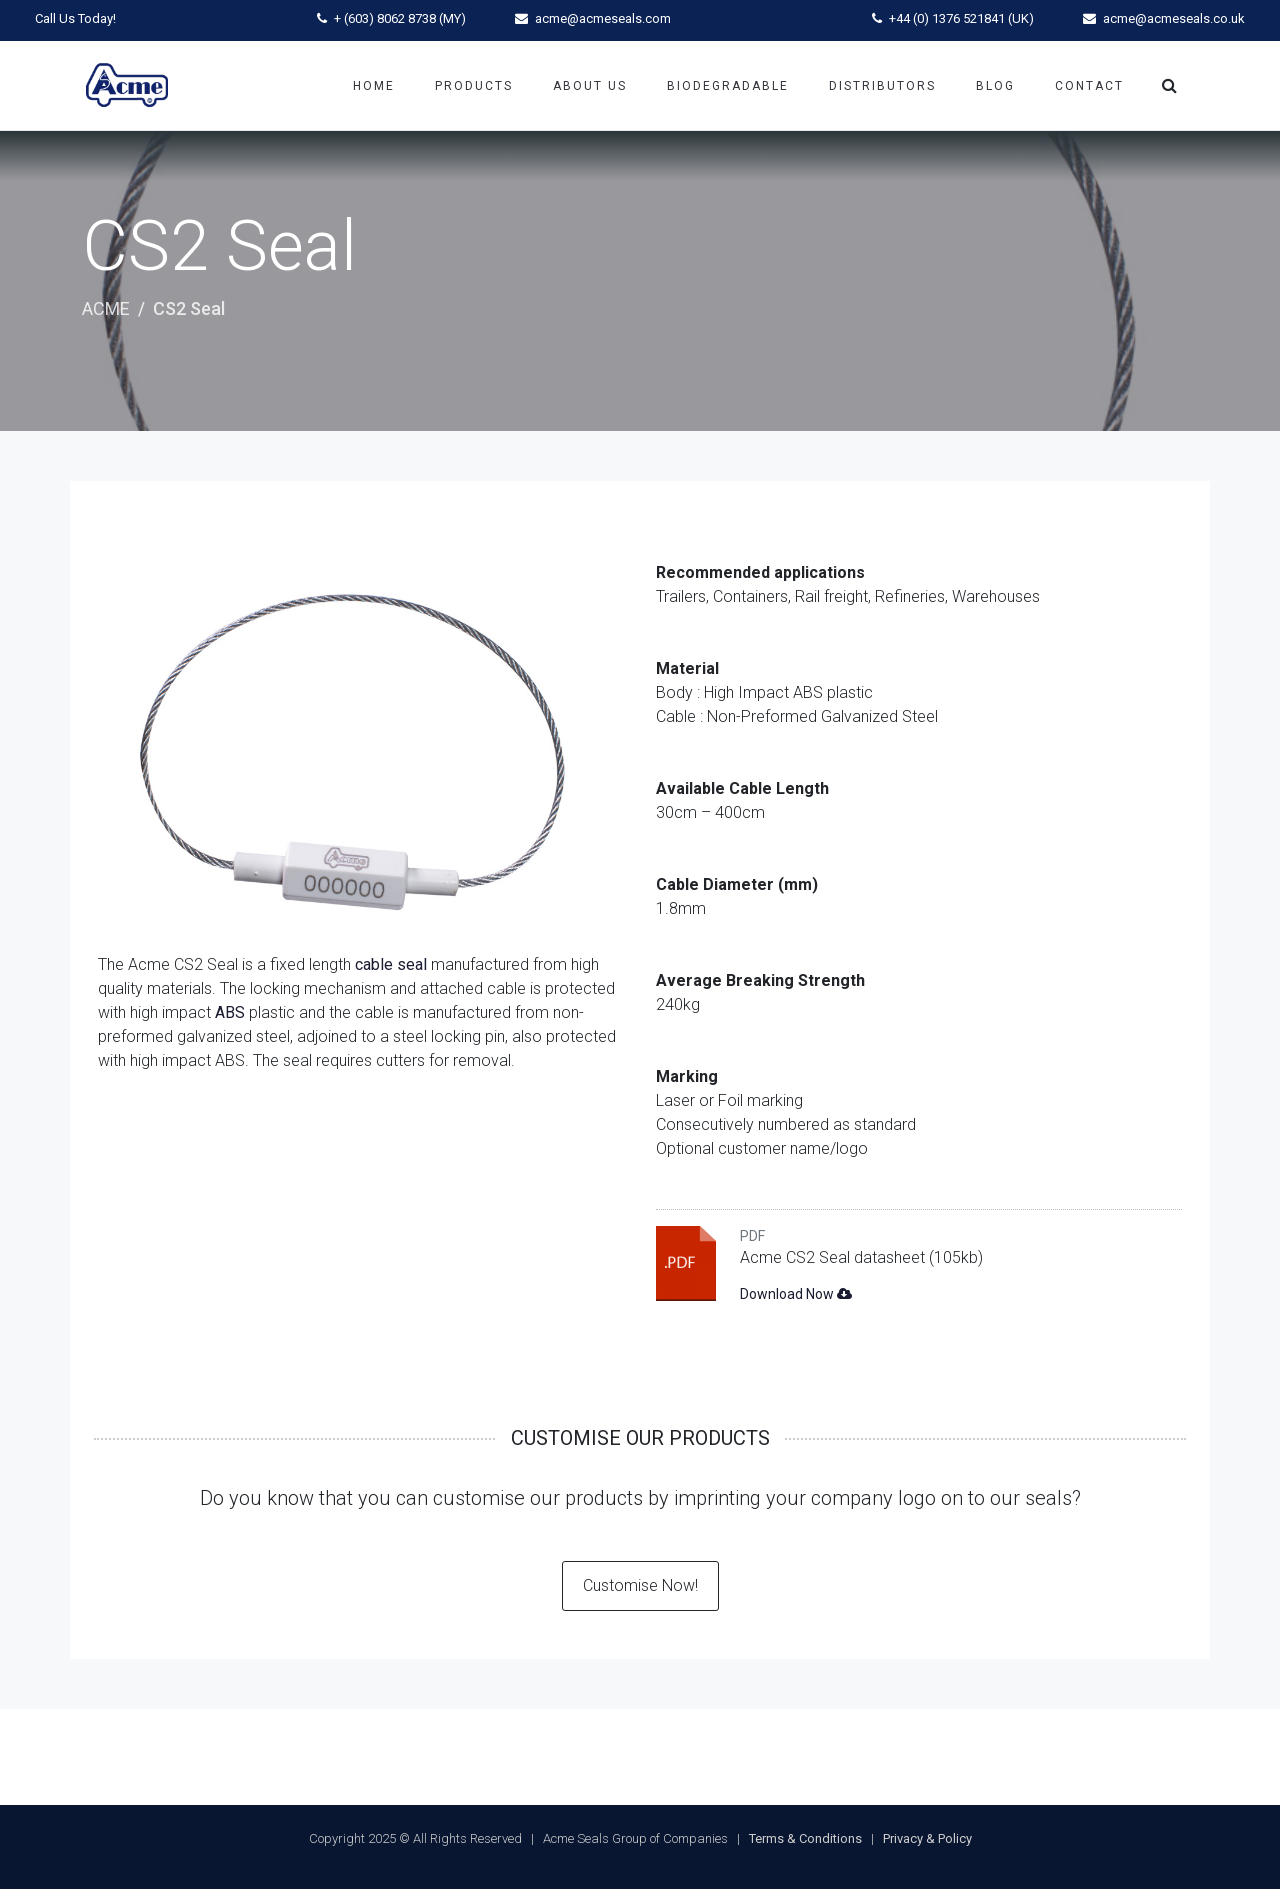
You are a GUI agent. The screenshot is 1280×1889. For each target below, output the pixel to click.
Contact (1089, 86)
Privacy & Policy (927, 1838)
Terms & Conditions (805, 1838)
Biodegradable (728, 86)
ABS (230, 1012)
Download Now (796, 1294)
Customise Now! (640, 1585)
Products (474, 86)
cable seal (391, 964)
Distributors (882, 86)
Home (374, 86)
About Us (590, 86)
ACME (106, 308)
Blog (995, 86)
